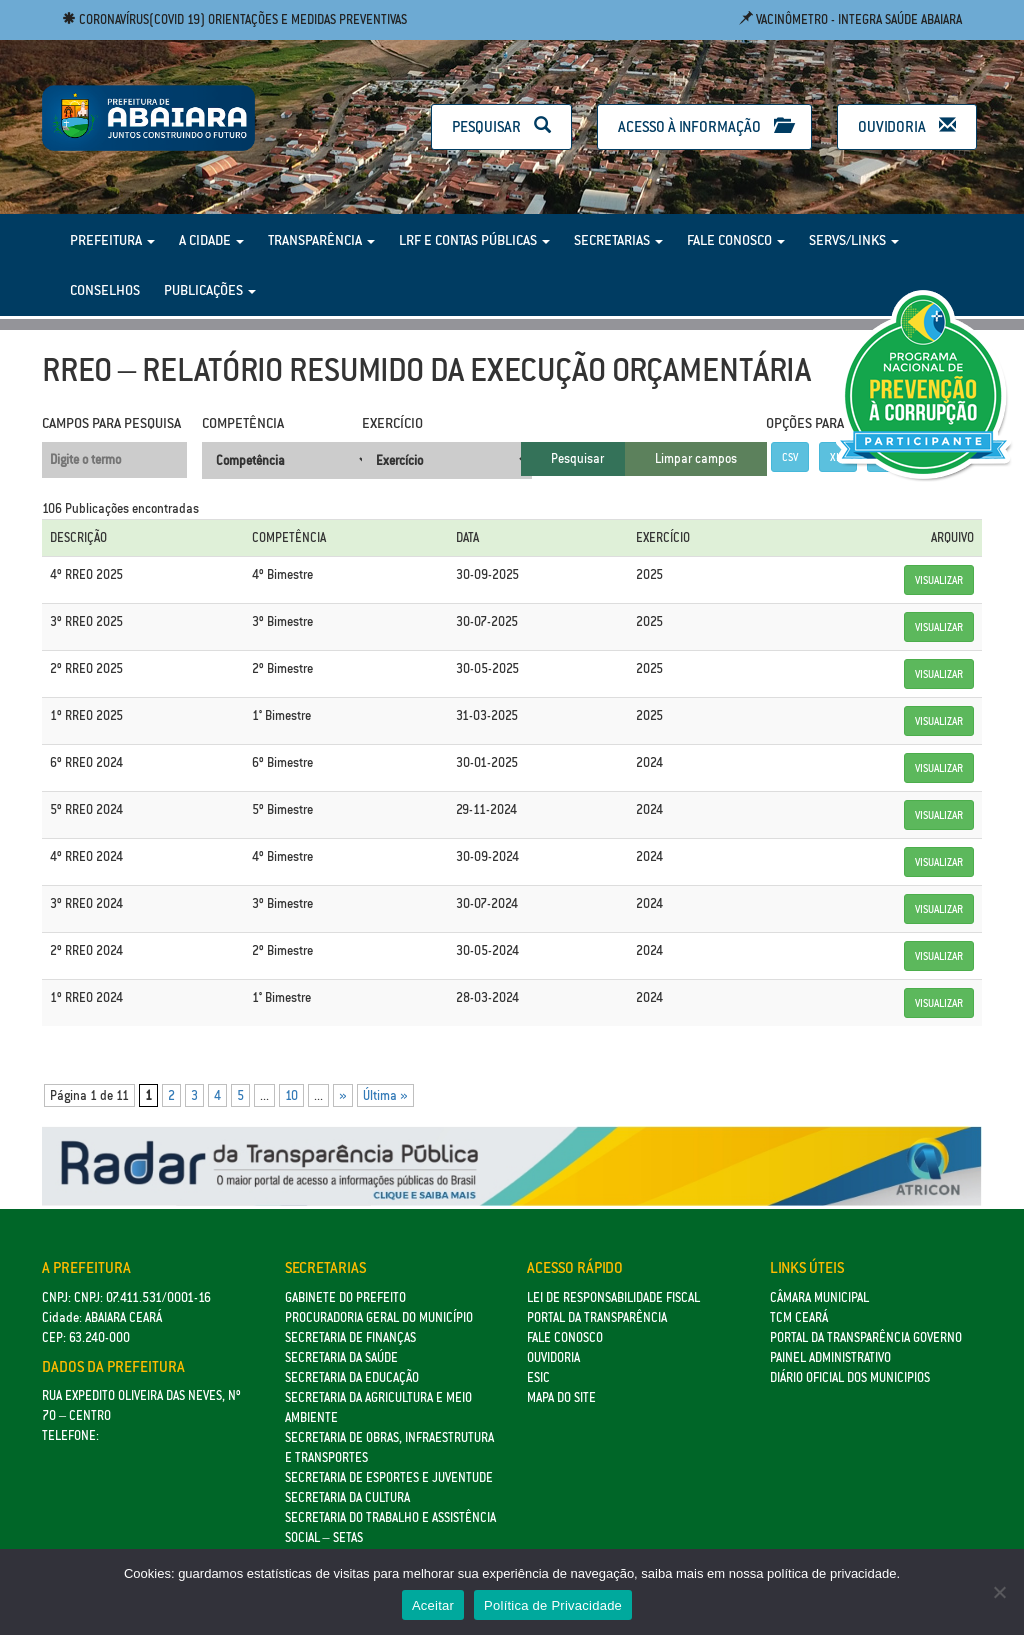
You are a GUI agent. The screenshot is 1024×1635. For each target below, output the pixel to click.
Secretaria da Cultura (347, 1497)
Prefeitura (112, 240)
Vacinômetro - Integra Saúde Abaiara (850, 19)
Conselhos (105, 290)
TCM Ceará (799, 1317)
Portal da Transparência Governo (866, 1337)
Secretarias (618, 240)
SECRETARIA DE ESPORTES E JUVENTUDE (389, 1477)
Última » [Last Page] (385, 1095)
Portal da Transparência (597, 1317)
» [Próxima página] (343, 1095)
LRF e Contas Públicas (474, 240)
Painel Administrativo (830, 1357)
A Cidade (211, 240)
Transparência (321, 240)
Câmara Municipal (819, 1297)
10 (291, 1095)
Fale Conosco (736, 240)
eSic (538, 1377)
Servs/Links (854, 240)
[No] (999, 1592)
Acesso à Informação (704, 126)
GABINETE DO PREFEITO (345, 1297)
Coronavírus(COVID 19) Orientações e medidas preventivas (234, 19)
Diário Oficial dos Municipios (850, 1377)
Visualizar (939, 580)
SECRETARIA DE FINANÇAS (350, 1337)
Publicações (210, 290)
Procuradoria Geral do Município (379, 1317)
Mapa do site (561, 1397)
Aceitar (433, 1605)
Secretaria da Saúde (341, 1357)
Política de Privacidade (553, 1605)
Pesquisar (501, 126)
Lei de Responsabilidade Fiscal (613, 1297)
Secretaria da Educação (352, 1377)
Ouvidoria (907, 126)
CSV (790, 457)
